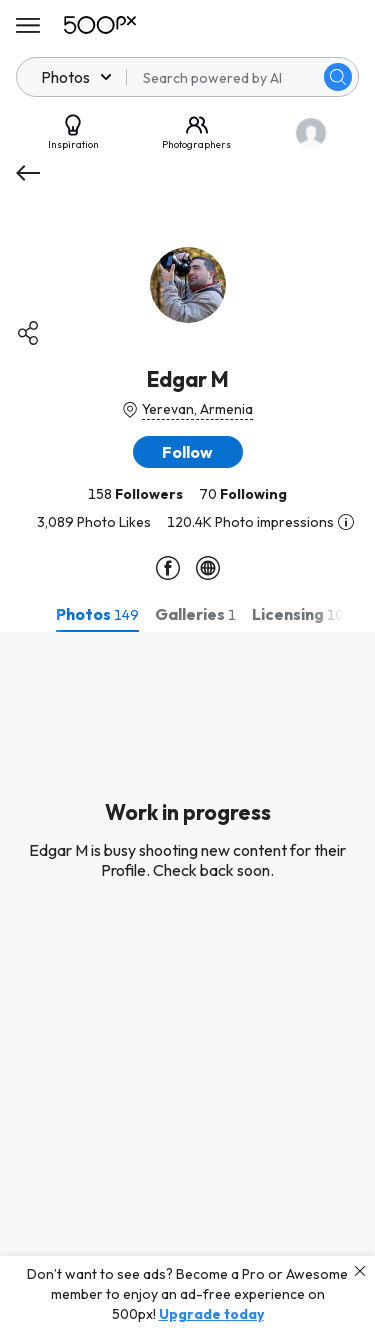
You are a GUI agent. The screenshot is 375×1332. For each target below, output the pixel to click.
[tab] (97, 614)
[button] (188, 452)
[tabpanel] (187, 982)
